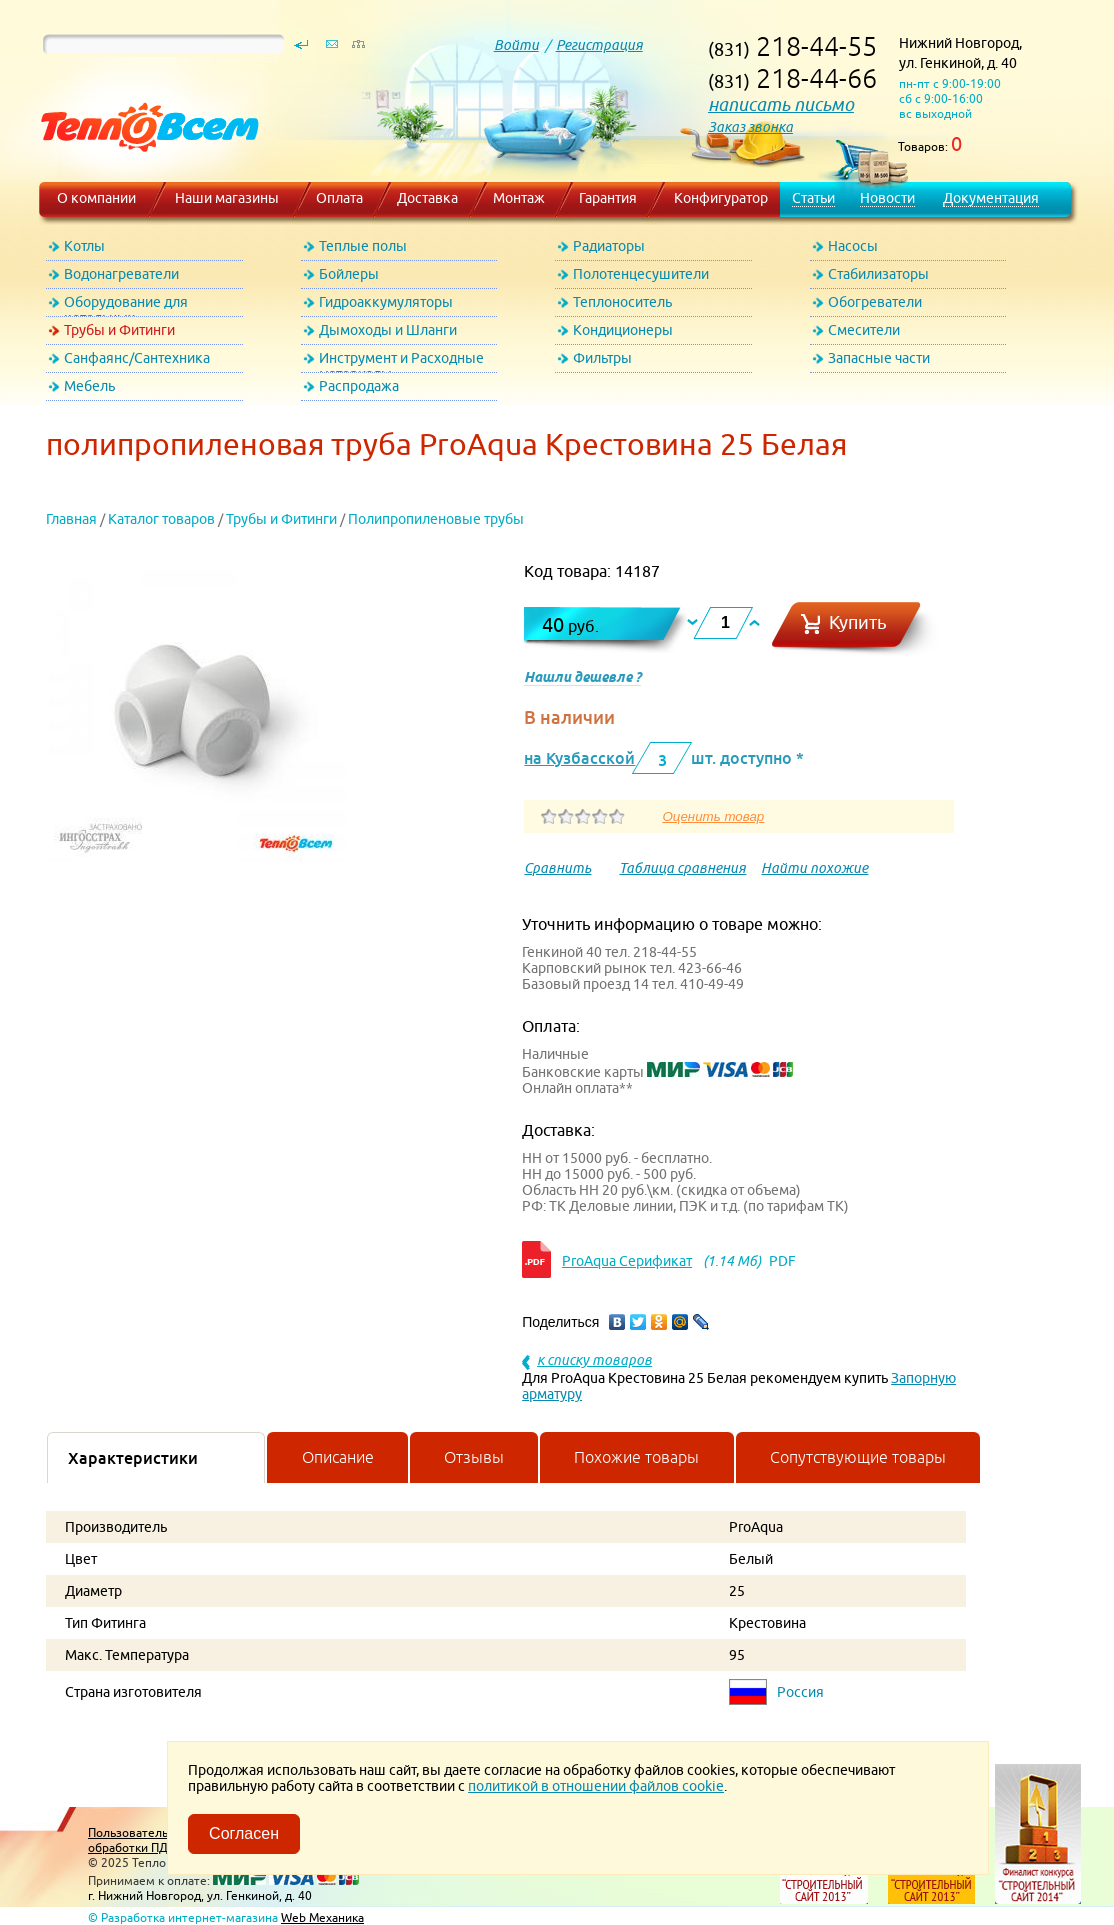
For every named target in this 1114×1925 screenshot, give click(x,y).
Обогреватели (875, 302)
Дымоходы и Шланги (388, 330)
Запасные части (879, 358)
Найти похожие (814, 868)
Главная (71, 519)
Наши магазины (227, 198)
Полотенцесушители (641, 274)
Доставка (427, 198)
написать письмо (781, 104)
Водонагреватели (121, 274)
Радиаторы (609, 246)
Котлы (84, 246)
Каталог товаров (161, 519)
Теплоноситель (622, 302)
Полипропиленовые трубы (436, 519)
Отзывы (474, 1457)
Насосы (853, 246)
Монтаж (519, 198)
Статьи (813, 198)
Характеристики (133, 1458)
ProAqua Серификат (627, 1261)
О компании (96, 198)
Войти (516, 45)
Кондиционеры (623, 330)
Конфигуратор (721, 198)
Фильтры (602, 358)
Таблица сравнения (682, 868)
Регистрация (599, 45)
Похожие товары (636, 1457)
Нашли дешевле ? (582, 677)
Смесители (864, 330)
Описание (338, 1457)
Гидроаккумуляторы (386, 302)
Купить (858, 622)
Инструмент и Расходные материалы (401, 361)
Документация (991, 198)
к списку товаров (594, 1360)
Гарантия (608, 198)
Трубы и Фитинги (119, 330)
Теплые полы (363, 246)
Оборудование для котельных (126, 305)
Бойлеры (349, 274)
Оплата (339, 198)
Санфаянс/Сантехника (137, 358)
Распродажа (359, 386)
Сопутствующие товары (858, 1457)
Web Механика (322, 1917)
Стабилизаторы (878, 274)
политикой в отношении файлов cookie (596, 1786)
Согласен (244, 1833)
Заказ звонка (750, 127)
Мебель (89, 386)
